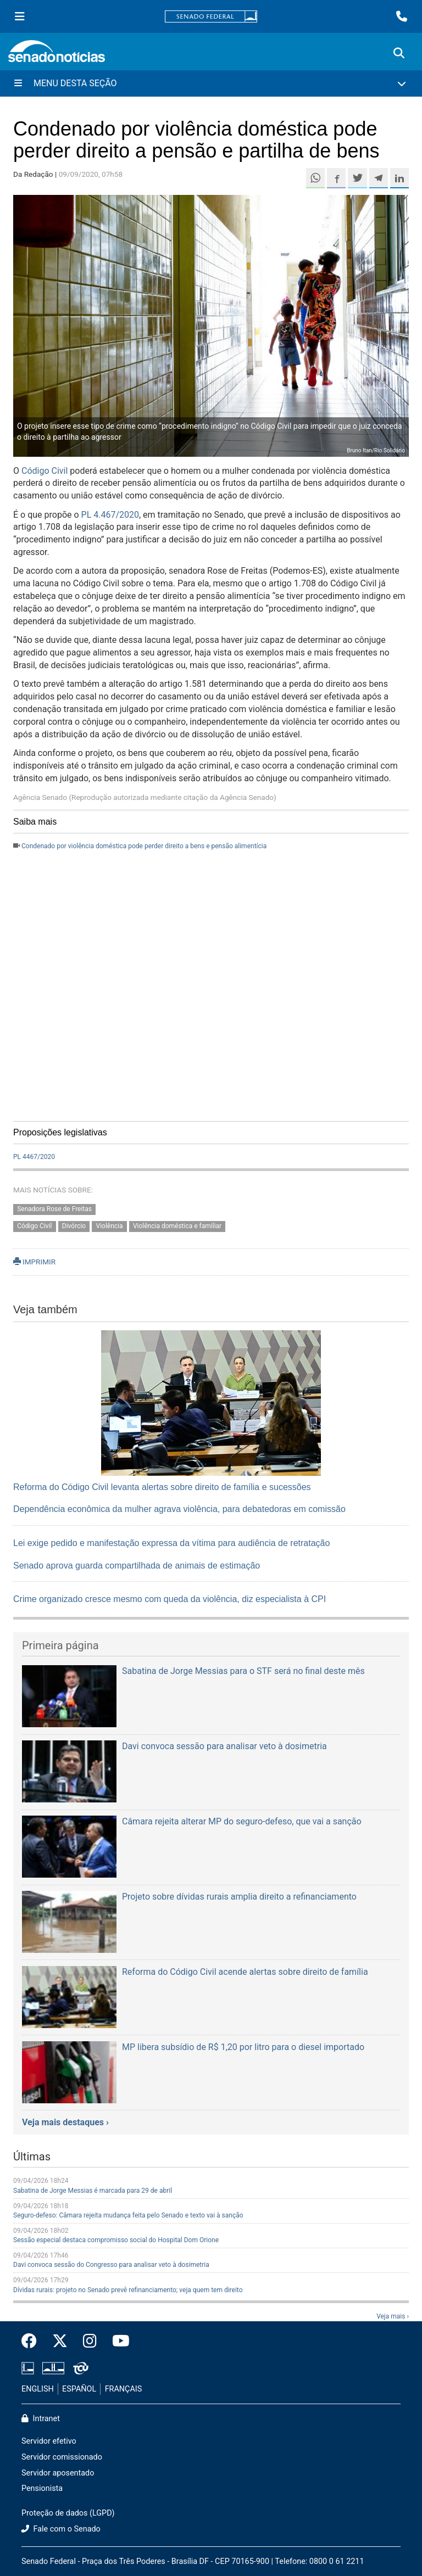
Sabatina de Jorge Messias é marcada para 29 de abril (92, 2190)
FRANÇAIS (123, 2389)
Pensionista (42, 2488)
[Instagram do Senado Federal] (89, 2341)
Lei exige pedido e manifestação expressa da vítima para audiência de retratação (171, 1543)
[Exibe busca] (399, 53)
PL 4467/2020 (34, 1157)
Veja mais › (392, 2316)
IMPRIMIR (34, 1261)
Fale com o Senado (61, 2529)
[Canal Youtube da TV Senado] (117, 2341)
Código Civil (44, 471)
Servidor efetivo (48, 2441)
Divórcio (74, 1226)
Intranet (40, 2418)
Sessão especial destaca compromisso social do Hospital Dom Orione (116, 2240)
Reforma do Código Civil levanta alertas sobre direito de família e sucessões (162, 1487)
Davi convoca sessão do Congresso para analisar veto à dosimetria (111, 2265)
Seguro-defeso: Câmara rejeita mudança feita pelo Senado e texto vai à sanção (128, 2215)
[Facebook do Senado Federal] (33, 2341)
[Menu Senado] (19, 16)
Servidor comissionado (61, 2457)
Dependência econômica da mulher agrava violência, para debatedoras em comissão (179, 1509)
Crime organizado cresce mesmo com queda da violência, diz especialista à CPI (169, 1599)
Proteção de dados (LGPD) (68, 2513)
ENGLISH (37, 2389)
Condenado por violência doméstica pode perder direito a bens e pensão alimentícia (143, 846)
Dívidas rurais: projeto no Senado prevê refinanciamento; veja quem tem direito (128, 2290)
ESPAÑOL (79, 2389)
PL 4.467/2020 (110, 514)
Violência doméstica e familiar (177, 1226)
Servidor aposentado (57, 2473)
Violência (109, 1226)
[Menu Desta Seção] (211, 83)
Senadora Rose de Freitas (54, 1209)
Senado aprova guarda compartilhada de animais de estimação (136, 1565)
